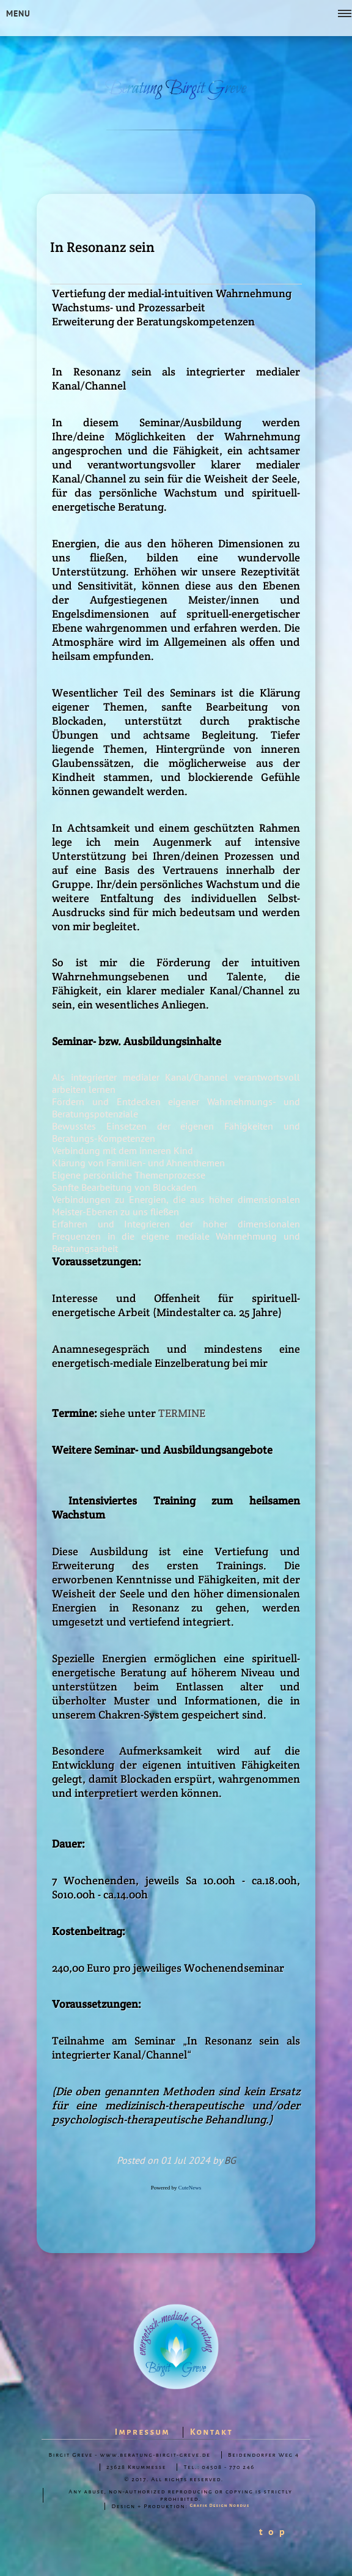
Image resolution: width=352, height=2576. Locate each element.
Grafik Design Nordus (220, 2505)
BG (230, 2160)
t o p (272, 2531)
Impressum (142, 2432)
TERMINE (181, 1413)
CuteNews (190, 2188)
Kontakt (211, 2432)
